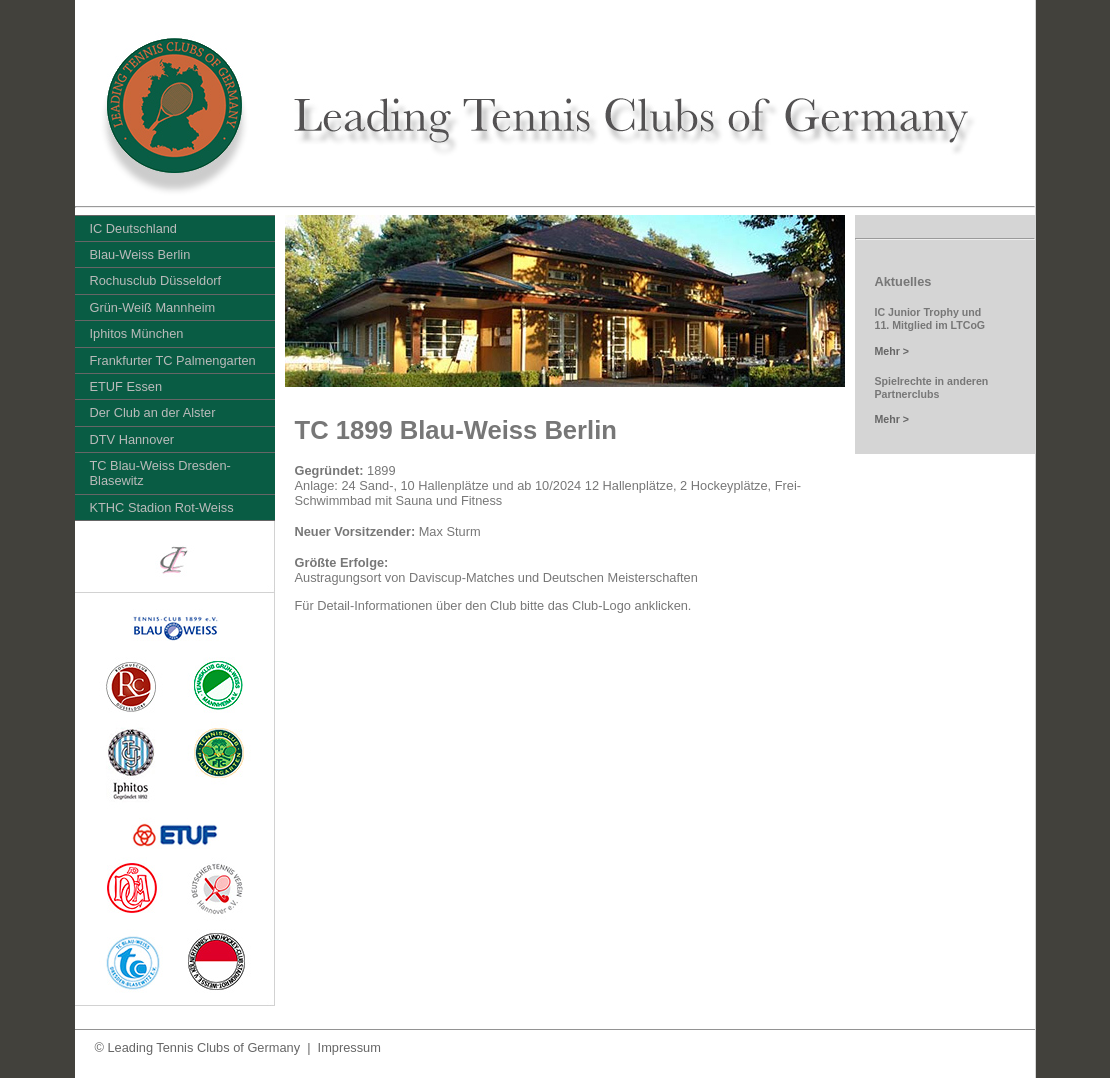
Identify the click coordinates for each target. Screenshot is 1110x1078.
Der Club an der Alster (153, 412)
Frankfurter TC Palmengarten (173, 360)
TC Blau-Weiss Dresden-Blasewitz (160, 473)
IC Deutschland (134, 228)
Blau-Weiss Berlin (140, 254)
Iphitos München (137, 333)
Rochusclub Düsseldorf (156, 280)
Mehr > (892, 351)
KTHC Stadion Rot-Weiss (162, 507)
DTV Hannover (132, 439)
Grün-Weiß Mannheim (153, 307)
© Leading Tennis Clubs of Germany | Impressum (238, 1047)
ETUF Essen (126, 386)
